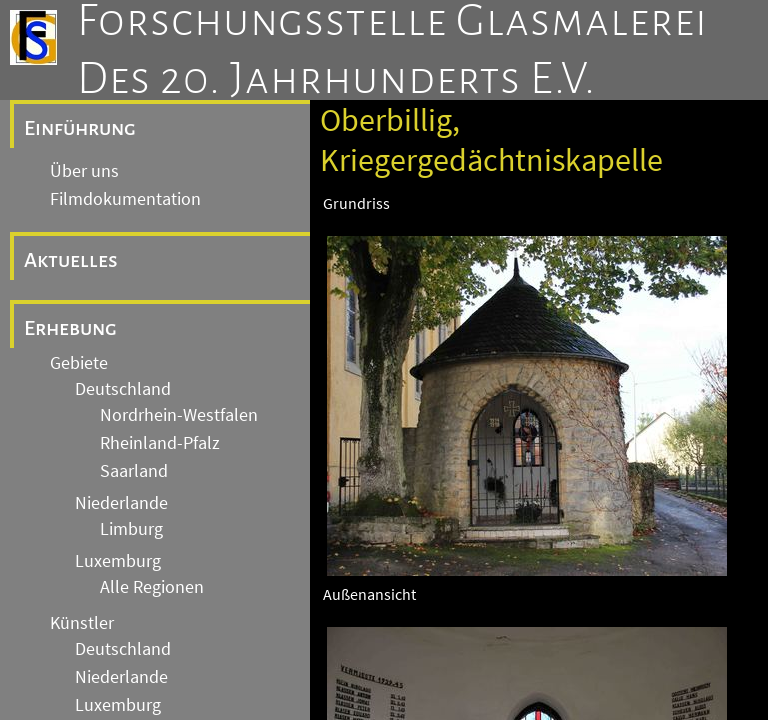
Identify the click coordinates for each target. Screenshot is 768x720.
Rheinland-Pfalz (160, 443)
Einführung (80, 128)
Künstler (82, 623)
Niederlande (121, 503)
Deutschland (123, 389)
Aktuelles (71, 260)
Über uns (84, 171)
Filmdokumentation (125, 199)
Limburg (131, 529)
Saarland (134, 471)
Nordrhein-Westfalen (179, 415)
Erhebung (70, 328)
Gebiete (79, 363)
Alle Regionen (152, 587)
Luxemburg (118, 561)
